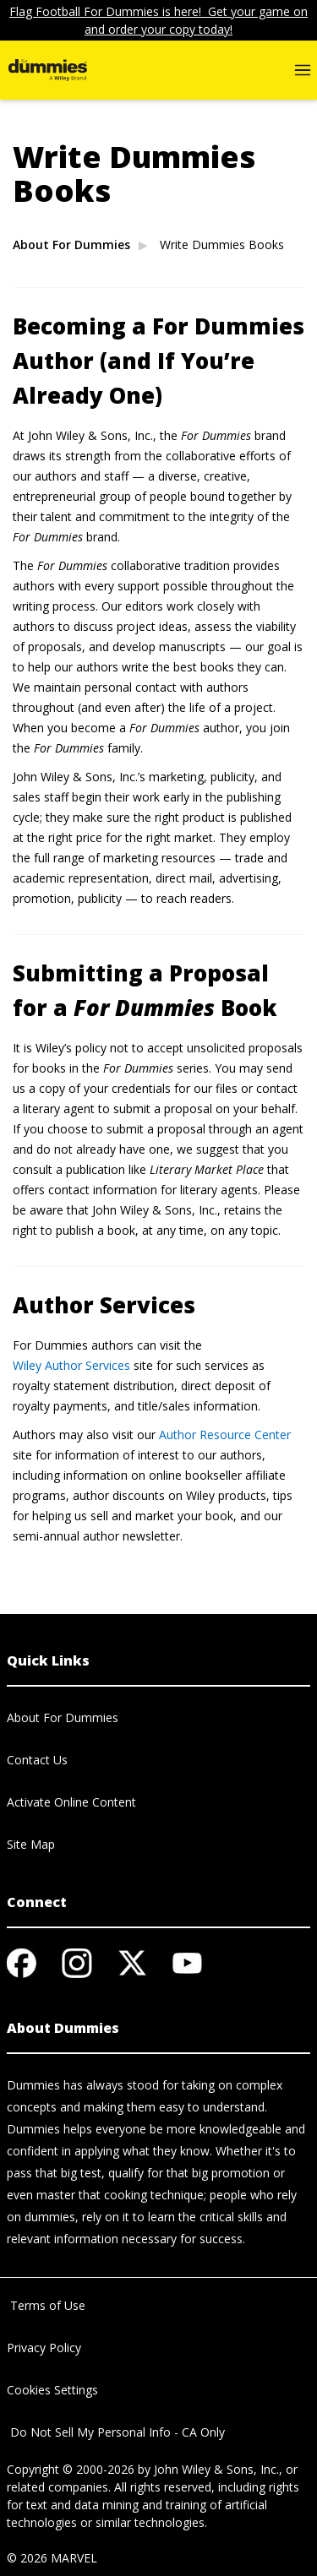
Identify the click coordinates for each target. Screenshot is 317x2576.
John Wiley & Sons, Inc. (216, 2469)
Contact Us (37, 1760)
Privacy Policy (44, 2348)
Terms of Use (46, 2305)
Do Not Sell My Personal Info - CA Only (116, 2432)
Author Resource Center (225, 1435)
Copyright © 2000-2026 (70, 2469)
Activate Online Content (71, 1802)
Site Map (31, 1844)
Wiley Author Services (71, 1365)
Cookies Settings (52, 2390)
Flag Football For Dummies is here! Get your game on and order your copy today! (158, 20)
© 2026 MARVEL (52, 2558)
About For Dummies (71, 245)
